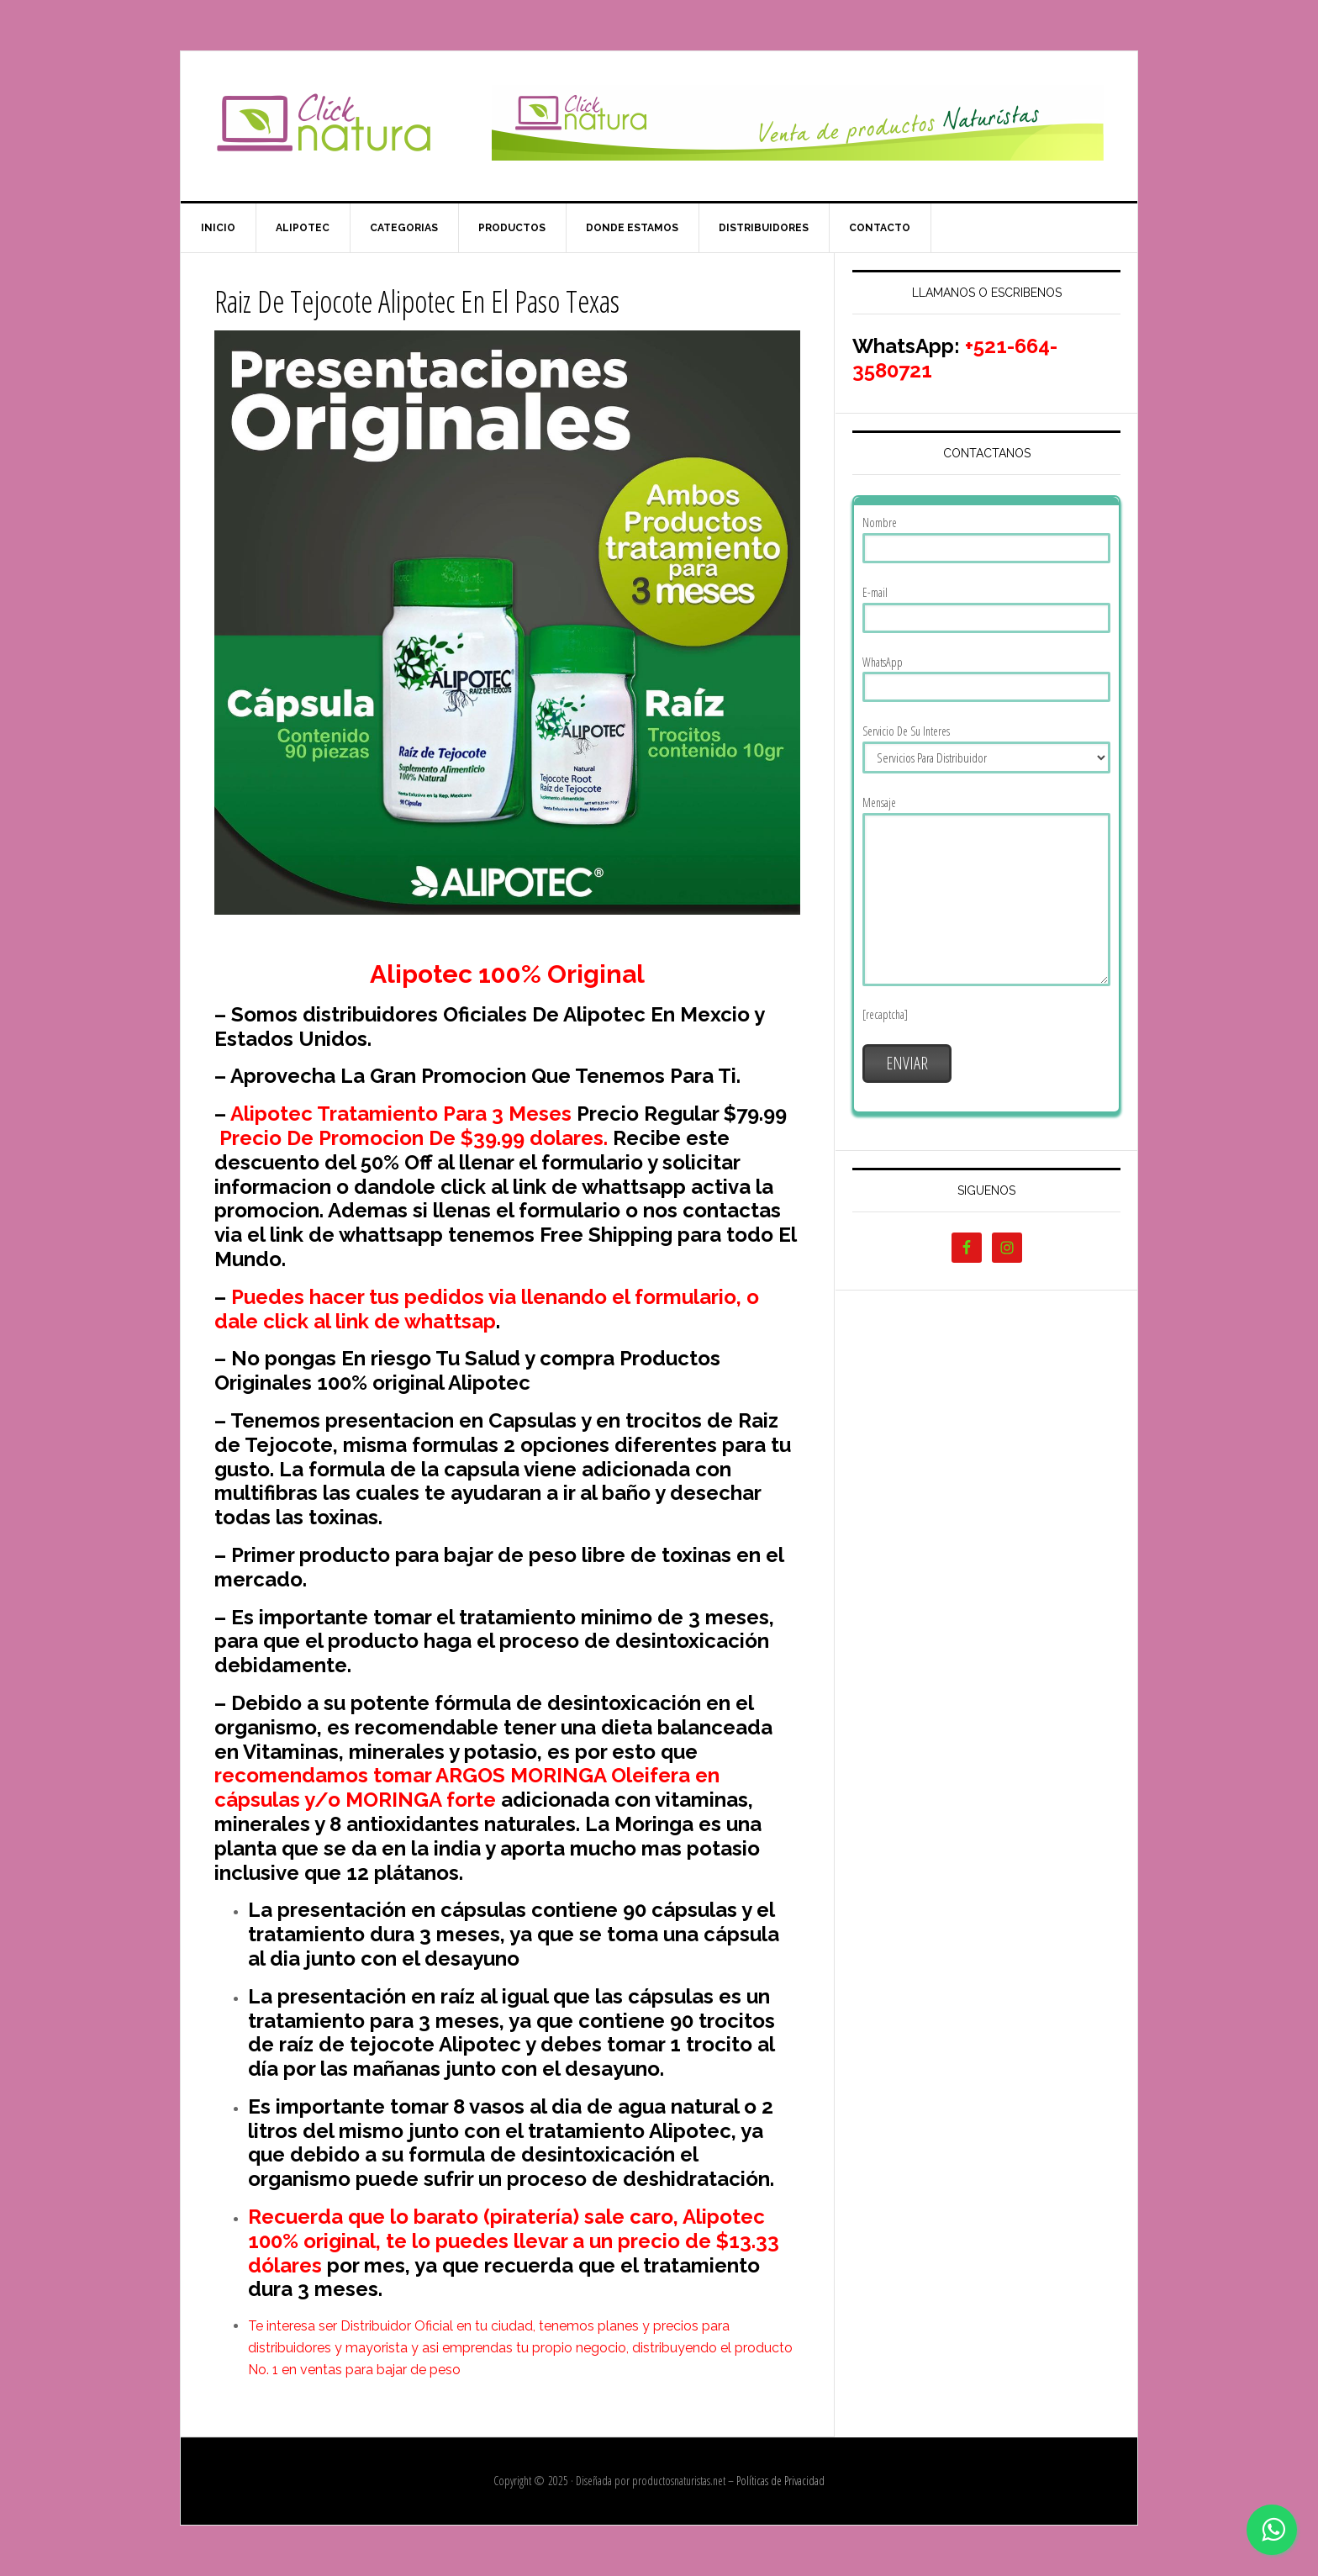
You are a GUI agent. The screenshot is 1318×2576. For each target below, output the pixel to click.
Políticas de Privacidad (780, 2481)
